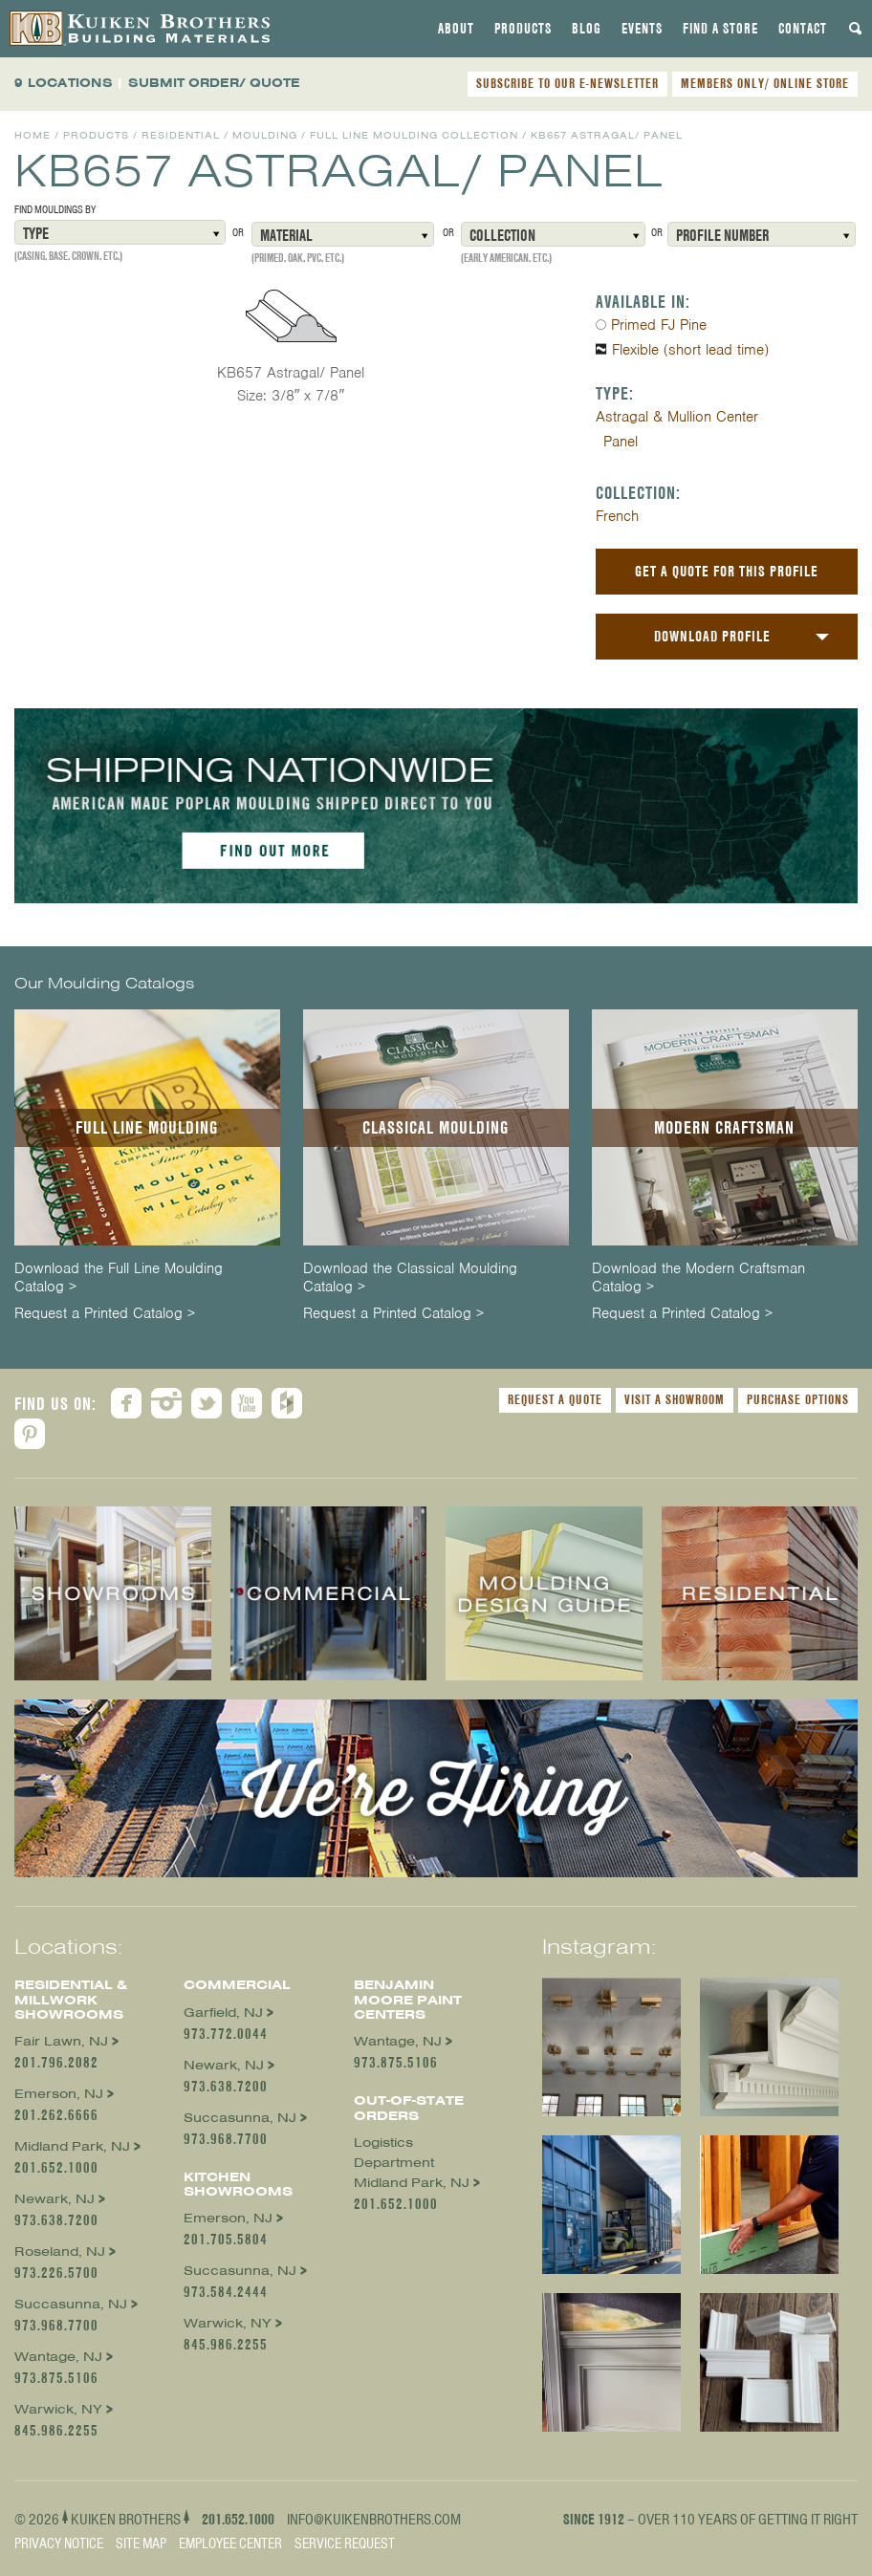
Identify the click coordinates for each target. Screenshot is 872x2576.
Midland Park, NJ (72, 2146)
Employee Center (230, 2543)
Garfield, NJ (223, 2012)
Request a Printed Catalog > (104, 1314)
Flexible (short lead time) (690, 349)
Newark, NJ (54, 2199)
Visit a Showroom (674, 1399)
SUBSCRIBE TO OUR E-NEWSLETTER (567, 83)
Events (642, 28)
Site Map (141, 2543)
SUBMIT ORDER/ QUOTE (214, 82)
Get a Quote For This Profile (726, 571)
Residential (181, 135)
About (456, 28)
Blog (586, 28)
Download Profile (712, 636)
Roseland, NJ (59, 2251)
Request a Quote (555, 1399)
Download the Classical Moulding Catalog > (410, 1278)
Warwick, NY (58, 2409)
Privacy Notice (58, 2543)
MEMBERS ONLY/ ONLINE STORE (765, 83)
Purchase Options (798, 1399)
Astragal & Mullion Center (677, 416)
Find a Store (720, 28)
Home (32, 135)
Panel (620, 441)
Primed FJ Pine (659, 325)
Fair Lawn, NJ (61, 2041)
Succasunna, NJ (70, 2304)
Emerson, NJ (58, 2094)
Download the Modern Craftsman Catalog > (698, 1278)
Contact (802, 28)
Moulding (264, 135)
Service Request (344, 2543)
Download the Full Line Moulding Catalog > (118, 1278)
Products (523, 28)
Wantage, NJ (58, 2357)
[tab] (456, 28)
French (617, 516)
